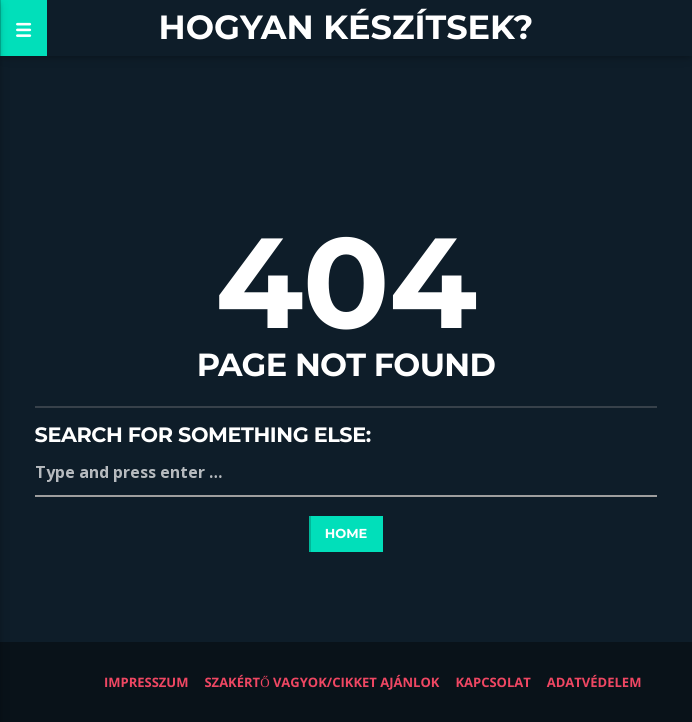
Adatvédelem (594, 682)
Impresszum (146, 682)
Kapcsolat (492, 682)
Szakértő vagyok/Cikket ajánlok (321, 682)
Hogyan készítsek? (346, 27)
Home (346, 534)
